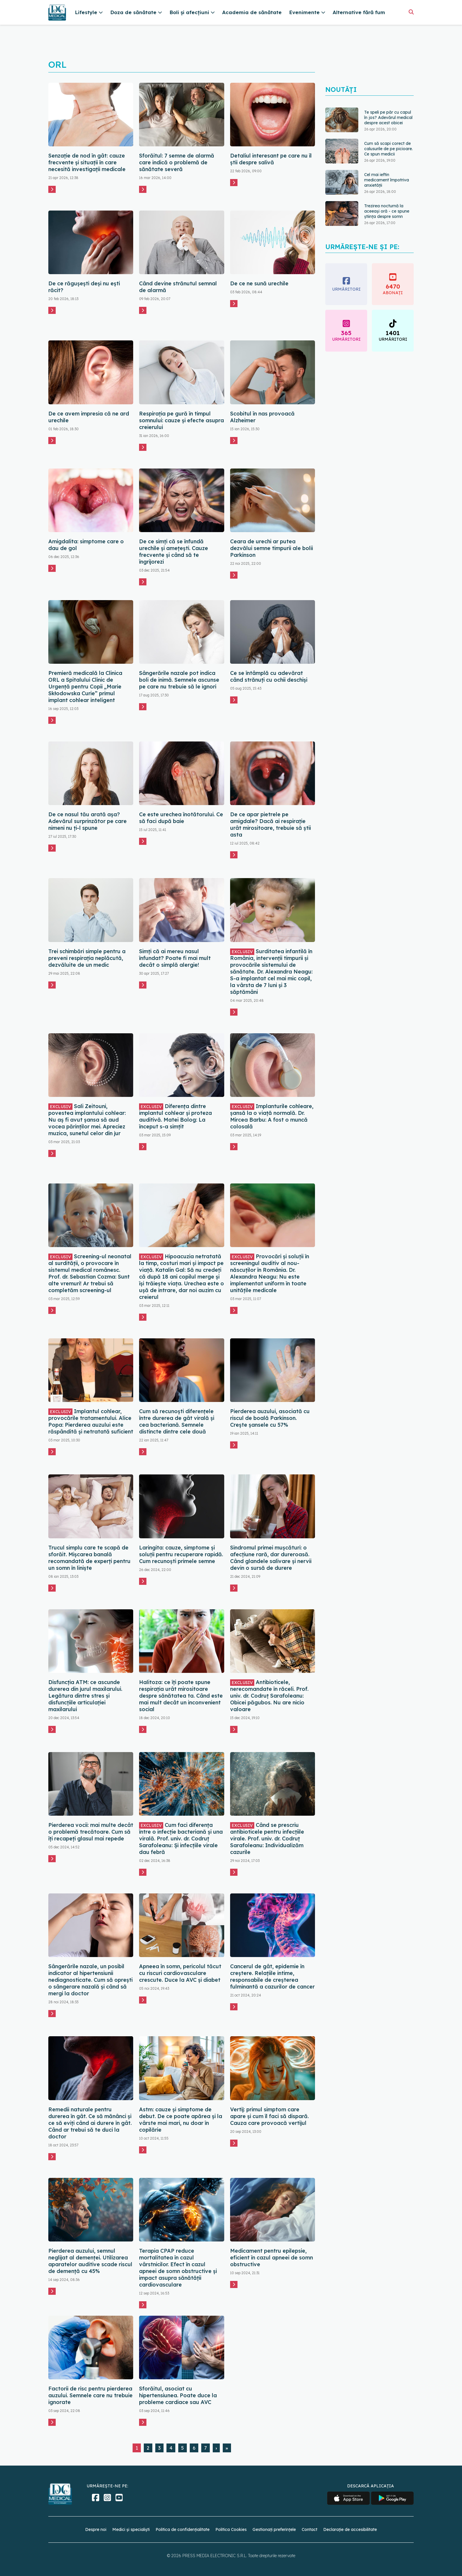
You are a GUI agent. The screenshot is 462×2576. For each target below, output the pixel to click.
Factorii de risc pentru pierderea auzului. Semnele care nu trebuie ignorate (90, 2395)
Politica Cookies (231, 2529)
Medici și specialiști (131, 2529)
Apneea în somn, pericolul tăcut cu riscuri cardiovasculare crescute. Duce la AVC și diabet (180, 1973)
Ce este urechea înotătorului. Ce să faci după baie (181, 818)
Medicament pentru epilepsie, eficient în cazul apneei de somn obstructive (271, 2257)
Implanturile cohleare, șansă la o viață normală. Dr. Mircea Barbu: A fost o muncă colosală (272, 1116)
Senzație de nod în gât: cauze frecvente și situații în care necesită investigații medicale (87, 162)
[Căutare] (411, 11)
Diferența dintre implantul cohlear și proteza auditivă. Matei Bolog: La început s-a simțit (175, 1116)
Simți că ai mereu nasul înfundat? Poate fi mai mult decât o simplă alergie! (175, 958)
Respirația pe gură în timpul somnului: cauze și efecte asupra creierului (181, 420)
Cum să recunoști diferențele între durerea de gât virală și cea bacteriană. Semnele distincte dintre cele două (176, 1421)
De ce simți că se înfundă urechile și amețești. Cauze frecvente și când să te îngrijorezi (173, 551)
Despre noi (95, 2529)
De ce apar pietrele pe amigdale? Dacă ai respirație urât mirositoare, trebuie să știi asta (270, 824)
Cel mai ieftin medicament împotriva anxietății (386, 180)
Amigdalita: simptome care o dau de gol (86, 545)
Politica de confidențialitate (182, 2529)
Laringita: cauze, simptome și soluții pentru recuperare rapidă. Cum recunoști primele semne (181, 1554)
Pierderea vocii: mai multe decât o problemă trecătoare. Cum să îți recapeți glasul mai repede (90, 1832)
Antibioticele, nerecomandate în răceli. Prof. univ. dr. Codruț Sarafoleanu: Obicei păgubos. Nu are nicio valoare (269, 1696)
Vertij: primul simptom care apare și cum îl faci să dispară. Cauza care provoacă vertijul (269, 2116)
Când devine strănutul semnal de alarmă (178, 287)
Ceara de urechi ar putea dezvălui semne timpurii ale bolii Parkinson (271, 548)
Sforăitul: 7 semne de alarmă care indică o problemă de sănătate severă (176, 162)
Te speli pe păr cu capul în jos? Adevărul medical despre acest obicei (388, 117)
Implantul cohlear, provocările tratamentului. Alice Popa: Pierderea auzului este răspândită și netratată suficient (90, 1421)
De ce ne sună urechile (259, 283)
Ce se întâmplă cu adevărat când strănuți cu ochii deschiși (268, 676)
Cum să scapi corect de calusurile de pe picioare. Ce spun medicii (388, 149)
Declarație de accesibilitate (350, 2529)
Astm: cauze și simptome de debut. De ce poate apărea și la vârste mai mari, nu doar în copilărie (180, 2119)
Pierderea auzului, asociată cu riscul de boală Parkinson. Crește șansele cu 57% (270, 1418)
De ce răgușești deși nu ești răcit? (84, 287)
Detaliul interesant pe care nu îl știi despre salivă (271, 159)
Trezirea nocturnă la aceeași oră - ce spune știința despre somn (386, 211)
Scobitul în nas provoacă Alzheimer (262, 417)
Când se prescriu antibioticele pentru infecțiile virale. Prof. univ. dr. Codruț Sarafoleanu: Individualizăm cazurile (267, 1838)
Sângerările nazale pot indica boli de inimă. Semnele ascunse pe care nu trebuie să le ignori (179, 680)
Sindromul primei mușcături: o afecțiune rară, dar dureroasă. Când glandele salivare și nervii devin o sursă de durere (270, 1557)
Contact (309, 2529)
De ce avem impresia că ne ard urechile (88, 417)
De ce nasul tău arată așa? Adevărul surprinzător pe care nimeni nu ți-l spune (87, 821)
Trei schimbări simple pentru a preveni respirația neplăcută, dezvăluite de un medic (87, 958)
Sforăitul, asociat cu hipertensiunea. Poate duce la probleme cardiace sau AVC (178, 2395)
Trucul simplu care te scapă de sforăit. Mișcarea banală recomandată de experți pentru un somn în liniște (89, 1557)
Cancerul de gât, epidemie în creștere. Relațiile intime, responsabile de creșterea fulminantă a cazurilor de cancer (272, 1976)
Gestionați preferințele (274, 2529)
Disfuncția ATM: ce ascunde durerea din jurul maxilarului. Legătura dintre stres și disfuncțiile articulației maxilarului (85, 1696)
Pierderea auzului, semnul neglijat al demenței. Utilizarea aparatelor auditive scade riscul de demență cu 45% (90, 2260)
